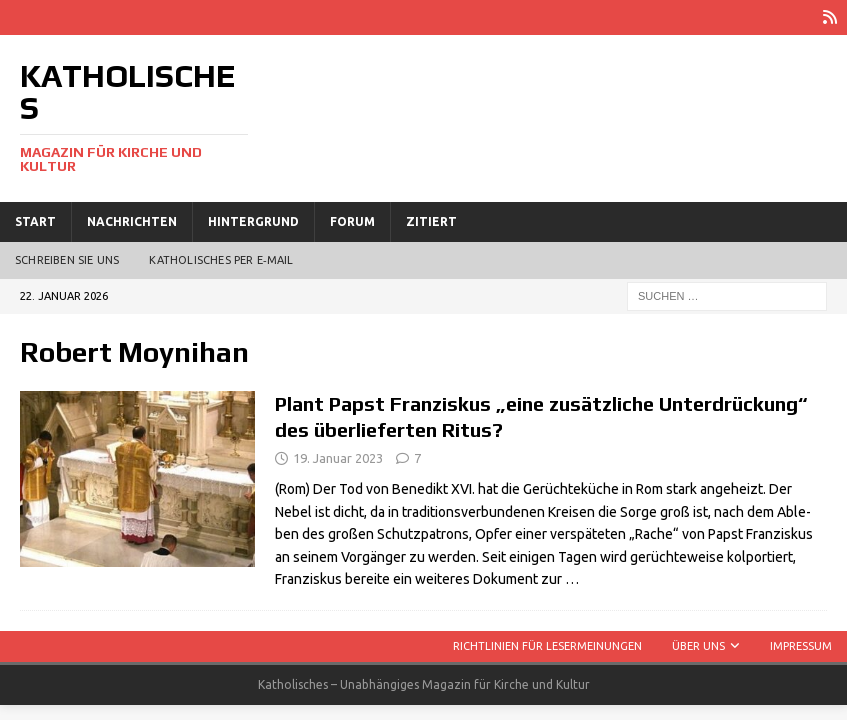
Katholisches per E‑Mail (221, 260)
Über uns (698, 646)
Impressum (801, 646)
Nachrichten (132, 221)
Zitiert (431, 221)
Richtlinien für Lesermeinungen (547, 646)
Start (35, 221)
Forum (352, 221)
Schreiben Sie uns (67, 260)
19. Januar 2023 (338, 458)
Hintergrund (253, 221)
